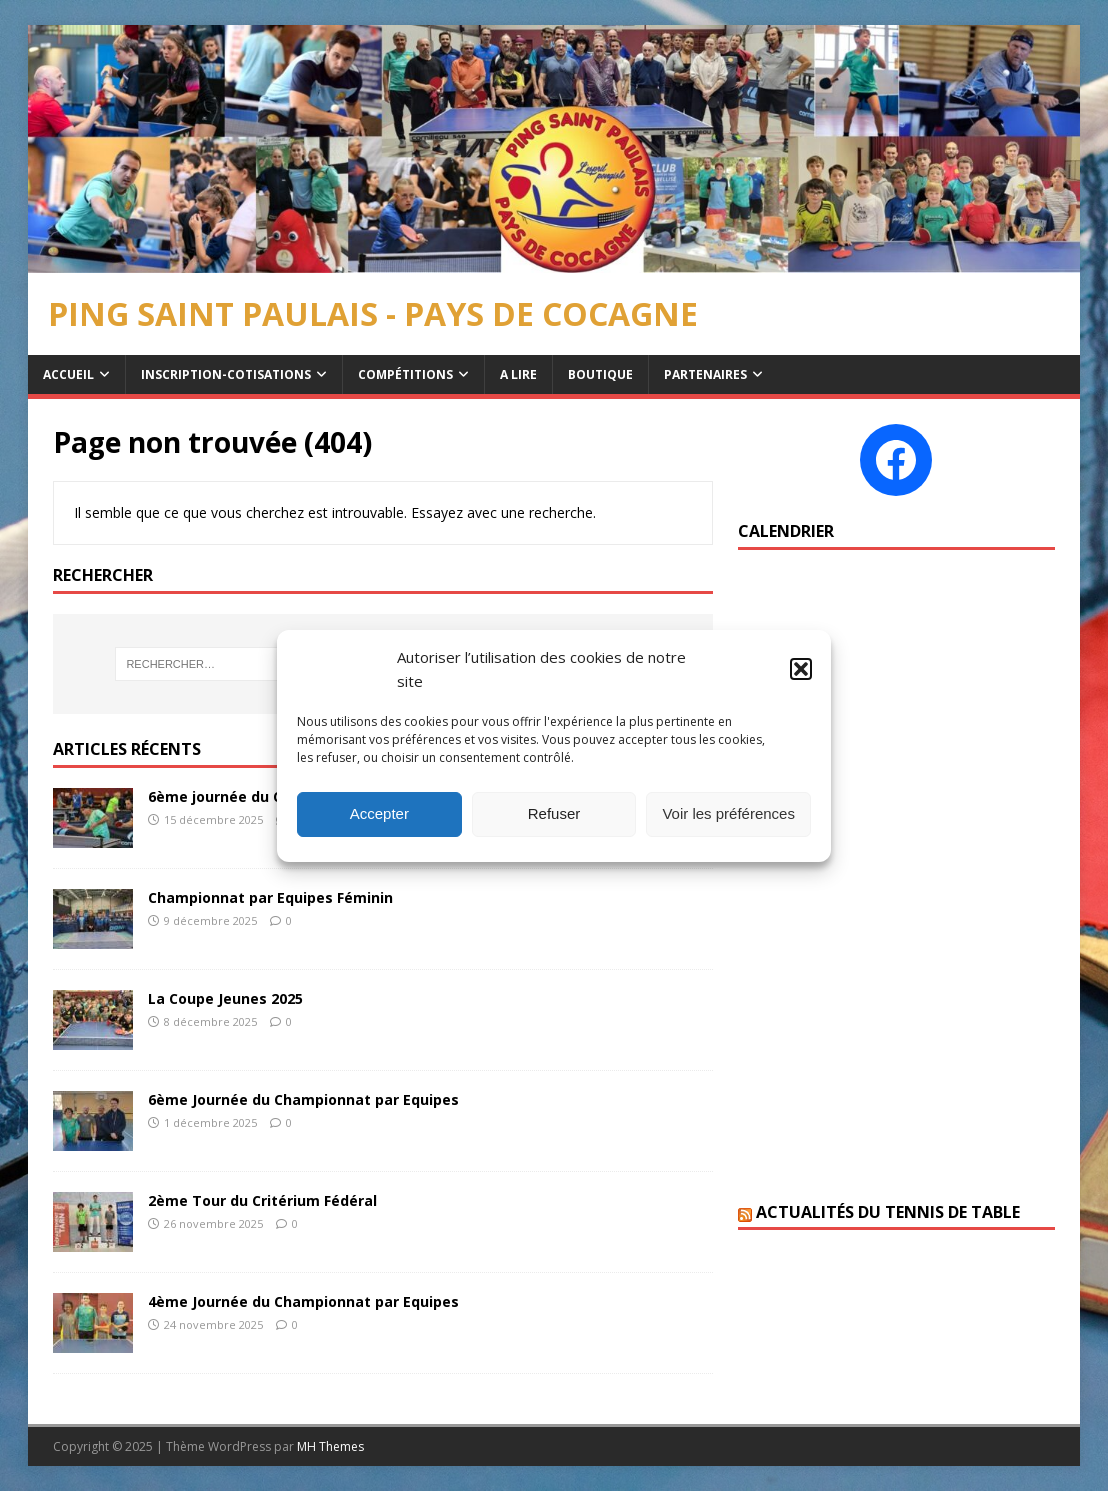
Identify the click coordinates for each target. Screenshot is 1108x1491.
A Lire (518, 374)
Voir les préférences (728, 813)
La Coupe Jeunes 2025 (225, 998)
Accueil (68, 374)
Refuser (554, 813)
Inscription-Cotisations (226, 374)
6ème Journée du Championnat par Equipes (303, 1099)
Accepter (379, 813)
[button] (801, 669)
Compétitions (405, 374)
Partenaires (705, 374)
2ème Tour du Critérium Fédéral (262, 1200)
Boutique (600, 374)
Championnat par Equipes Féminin (270, 897)
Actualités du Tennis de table (888, 1212)
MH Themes (330, 1446)
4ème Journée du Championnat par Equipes (303, 1301)
